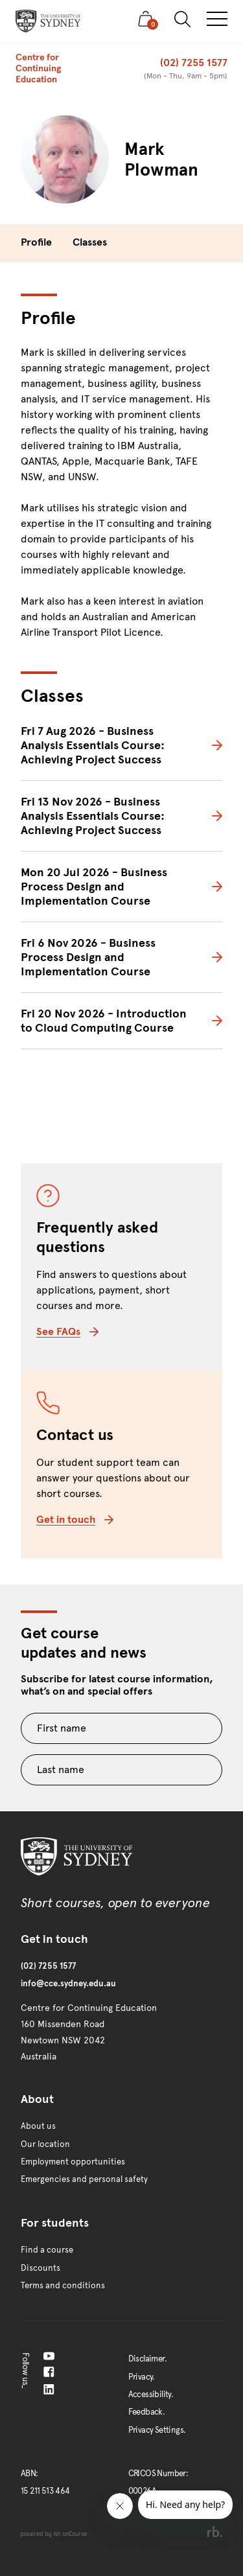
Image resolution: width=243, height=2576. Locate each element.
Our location (45, 2144)
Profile (36, 242)
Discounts (40, 2268)
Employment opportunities (73, 2162)
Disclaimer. (147, 2359)
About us (38, 2126)
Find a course (47, 2250)
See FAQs (67, 1331)
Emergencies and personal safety (84, 2179)
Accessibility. (151, 2394)
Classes (90, 242)
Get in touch (74, 1519)
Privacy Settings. (157, 2430)
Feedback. (146, 2412)
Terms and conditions (63, 2285)
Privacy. (141, 2377)
